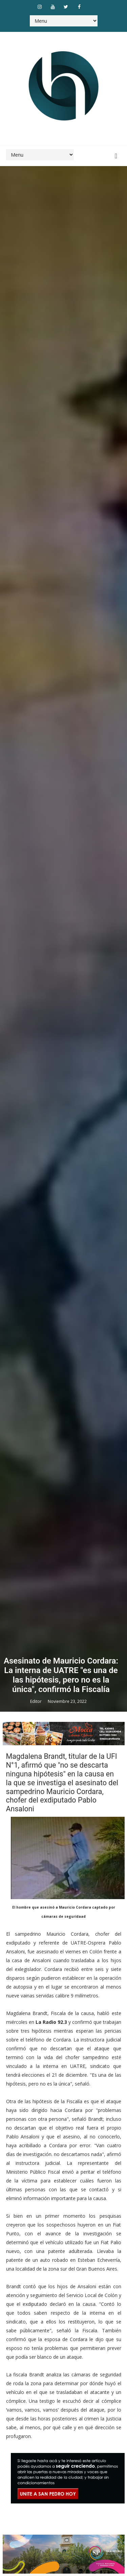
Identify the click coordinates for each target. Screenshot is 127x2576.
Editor (36, 1701)
